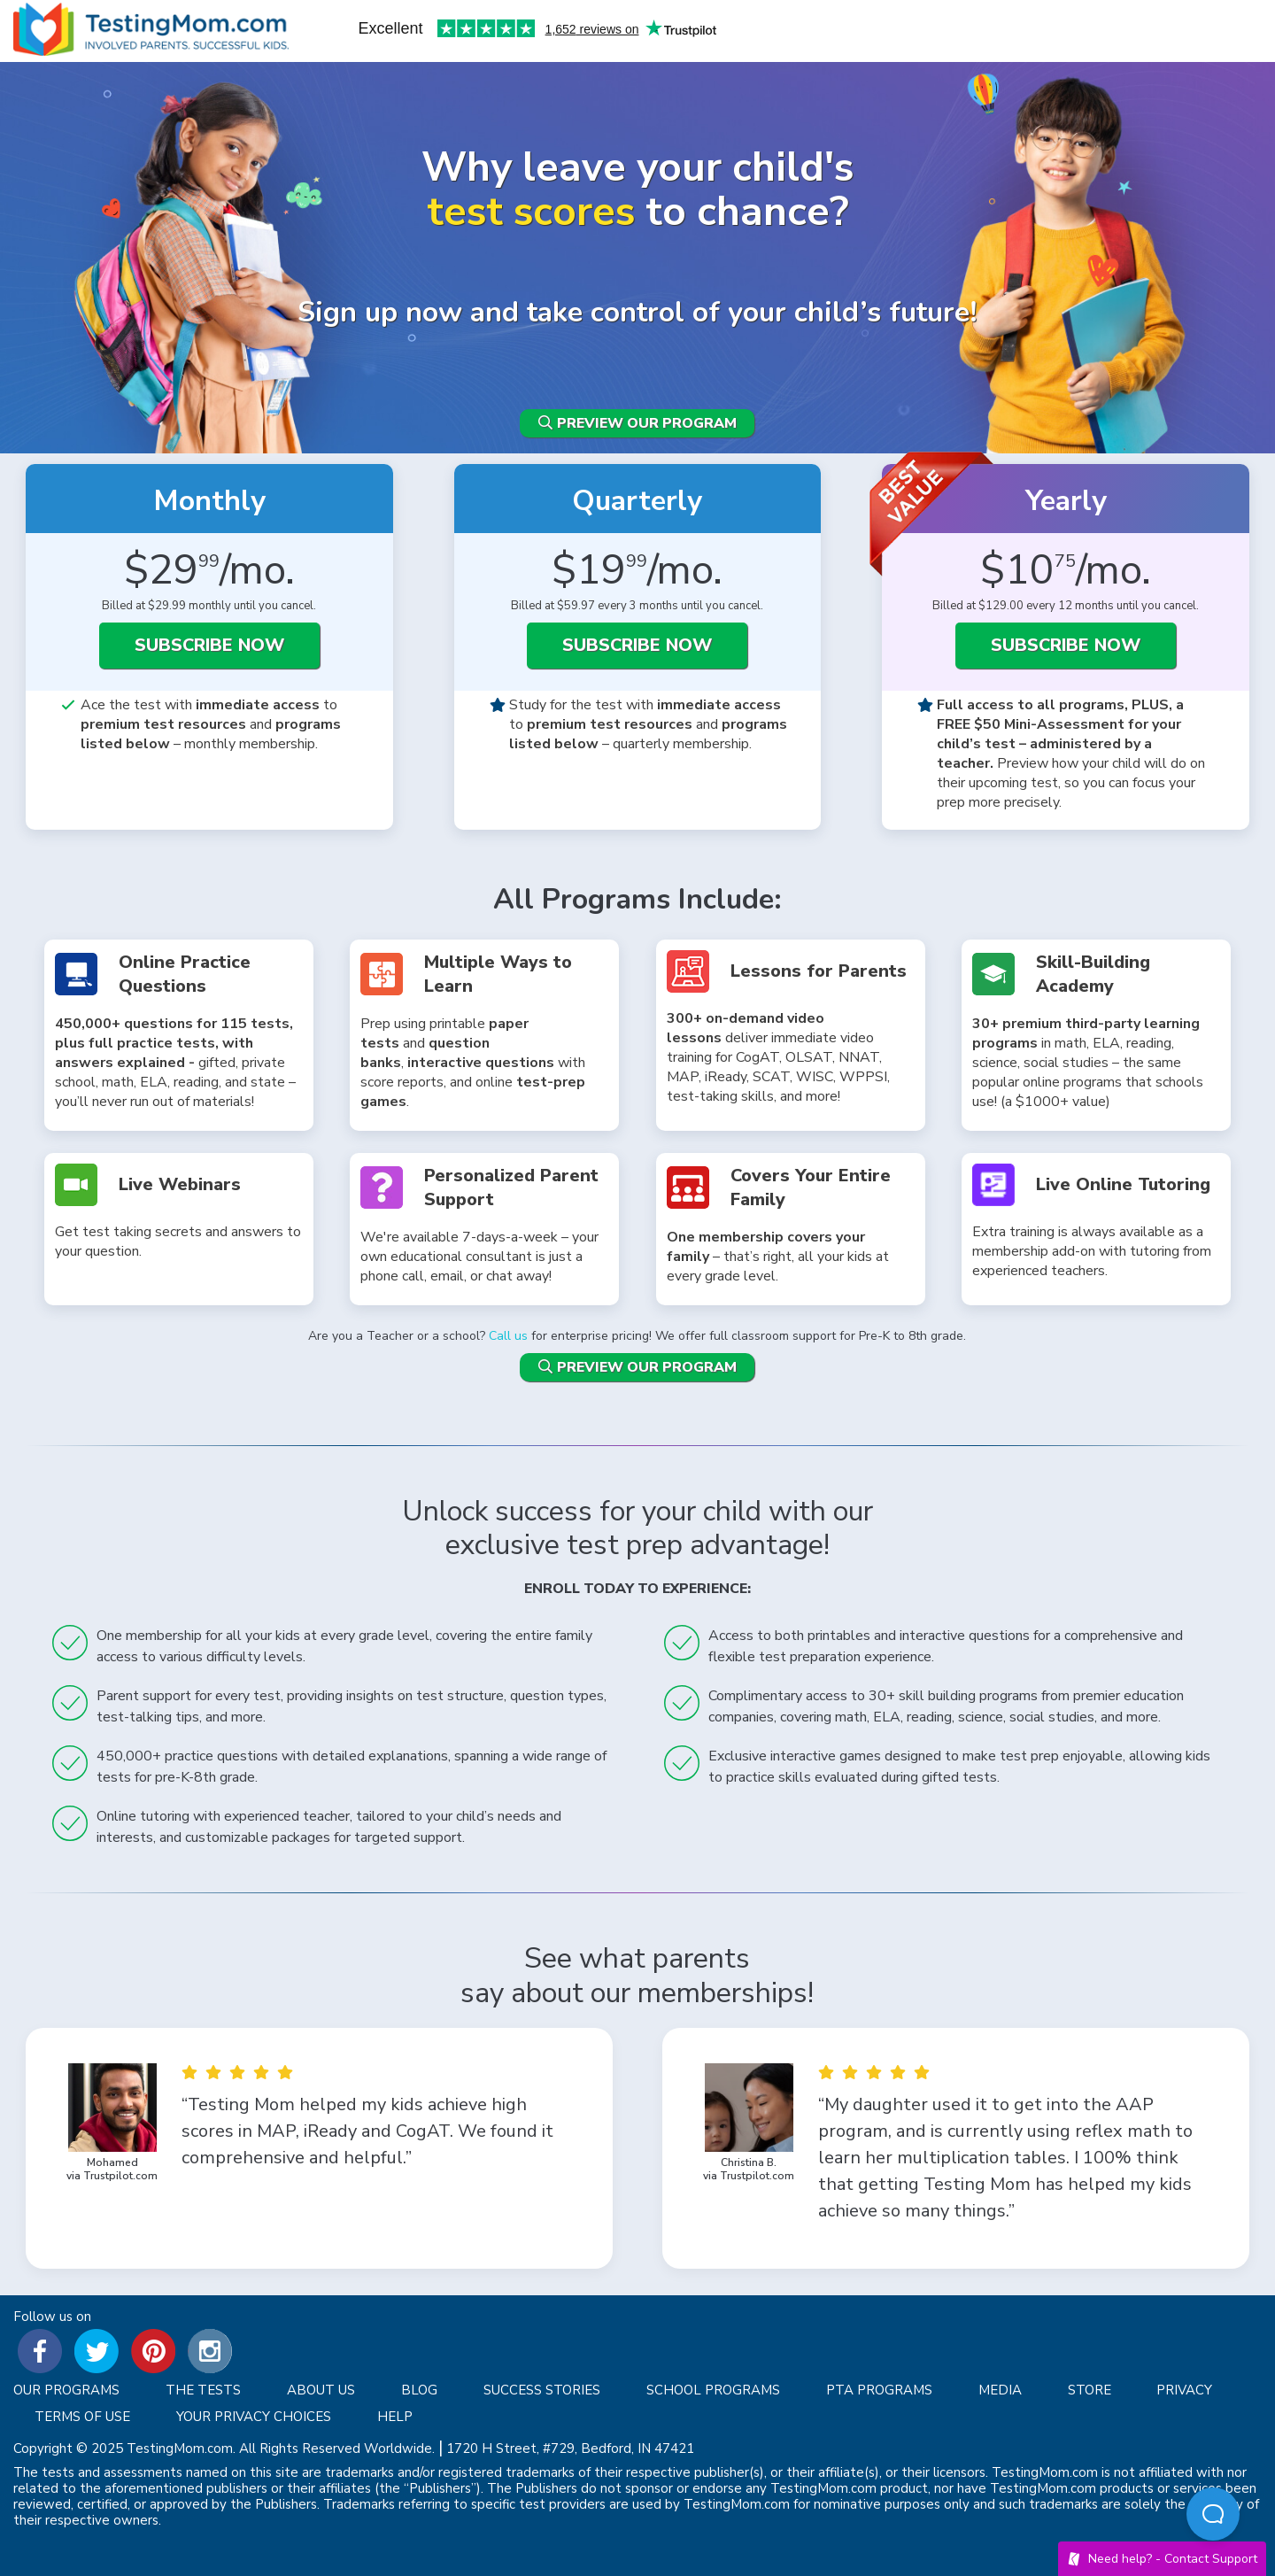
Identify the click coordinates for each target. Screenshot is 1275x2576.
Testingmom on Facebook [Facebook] (40, 2351)
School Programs (713, 2390)
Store (1089, 2390)
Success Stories (541, 2390)
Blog (419, 2390)
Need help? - (1162, 2558)
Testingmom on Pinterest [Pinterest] (153, 2351)
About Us (321, 2390)
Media (1000, 2390)
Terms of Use (82, 2416)
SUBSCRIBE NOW (209, 645)
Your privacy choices (253, 2416)
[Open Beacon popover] (1213, 2514)
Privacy (1184, 2390)
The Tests (203, 2390)
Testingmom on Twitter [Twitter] (96, 2351)
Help (395, 2416)
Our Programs (66, 2390)
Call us (508, 1335)
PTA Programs (879, 2390)
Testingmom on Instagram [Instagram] (210, 2351)
